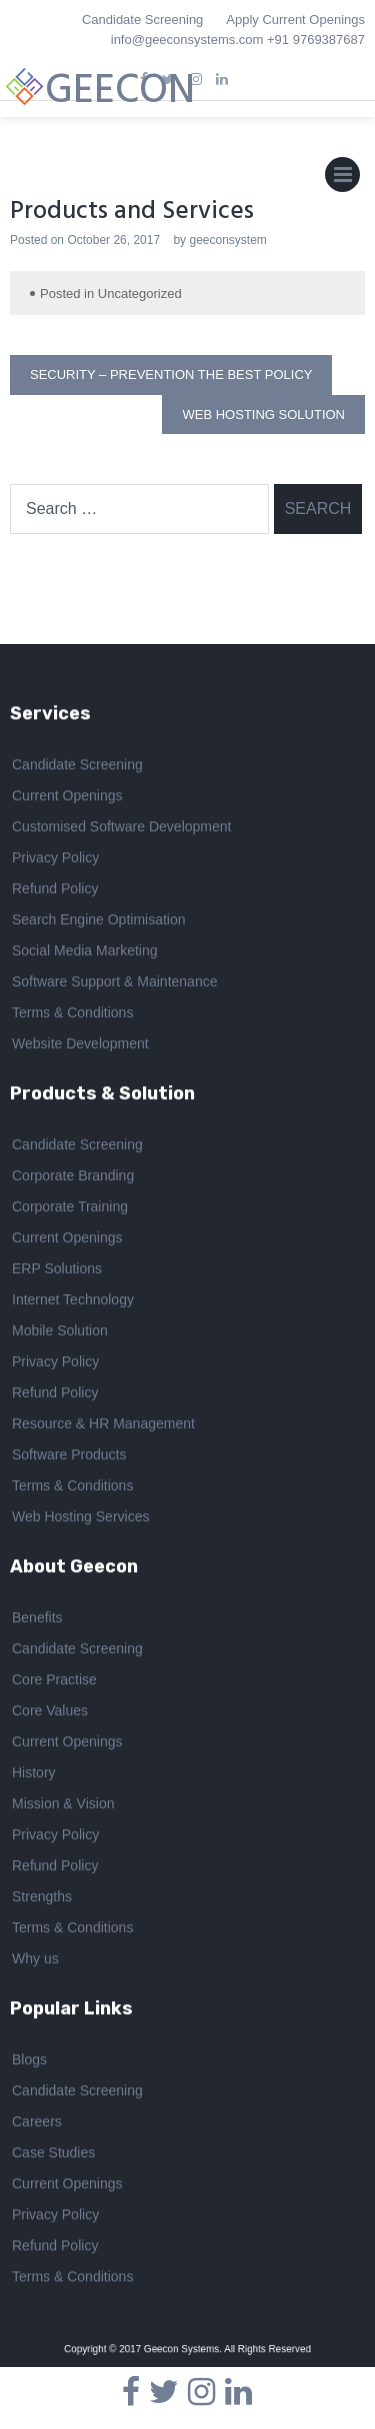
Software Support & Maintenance (114, 984)
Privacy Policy (55, 860)
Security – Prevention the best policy (171, 374)
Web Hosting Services (80, 1519)
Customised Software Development (121, 829)
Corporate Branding (73, 1178)
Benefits (37, 1619)
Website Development (80, 1046)
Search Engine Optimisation (99, 922)
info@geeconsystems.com (187, 39)
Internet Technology (73, 1302)
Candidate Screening (142, 19)
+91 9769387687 (316, 39)
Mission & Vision (63, 1805)
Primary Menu (342, 179)
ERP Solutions (57, 1271)
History (34, 1774)
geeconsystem (227, 240)
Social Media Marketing (85, 953)
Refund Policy (55, 891)
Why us (35, 1960)
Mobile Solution (60, 1333)
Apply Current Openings (295, 19)
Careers (37, 2123)
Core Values (50, 1712)
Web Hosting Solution (263, 414)
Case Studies (53, 2154)
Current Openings (67, 798)
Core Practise (54, 1681)
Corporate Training (70, 1209)
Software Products (69, 1457)
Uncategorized (140, 293)
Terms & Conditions (72, 1015)
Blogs (29, 2061)
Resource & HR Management (103, 1426)
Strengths (42, 1898)
